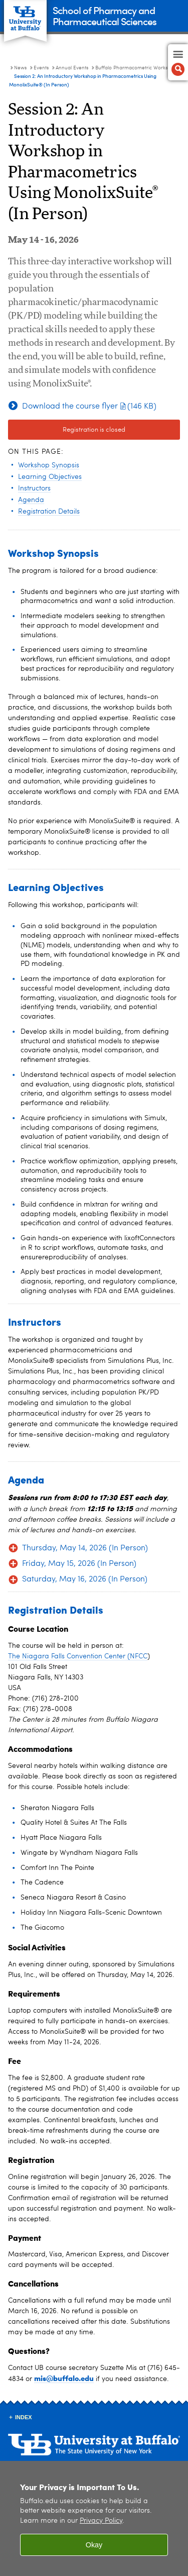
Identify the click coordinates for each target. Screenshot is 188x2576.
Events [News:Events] (41, 67)
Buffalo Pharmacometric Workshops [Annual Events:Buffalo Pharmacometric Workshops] (136, 67)
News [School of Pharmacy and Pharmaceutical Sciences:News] (20, 67)
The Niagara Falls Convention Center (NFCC (77, 1656)
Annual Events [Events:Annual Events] (72, 67)
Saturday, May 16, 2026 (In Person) (84, 1579)
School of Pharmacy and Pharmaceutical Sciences (104, 15)
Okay (94, 2545)
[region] (94, 2518)
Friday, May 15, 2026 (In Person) (79, 1564)
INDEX (23, 2417)
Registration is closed (94, 430)
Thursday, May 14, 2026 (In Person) (85, 1548)
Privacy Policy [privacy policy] (101, 2521)
